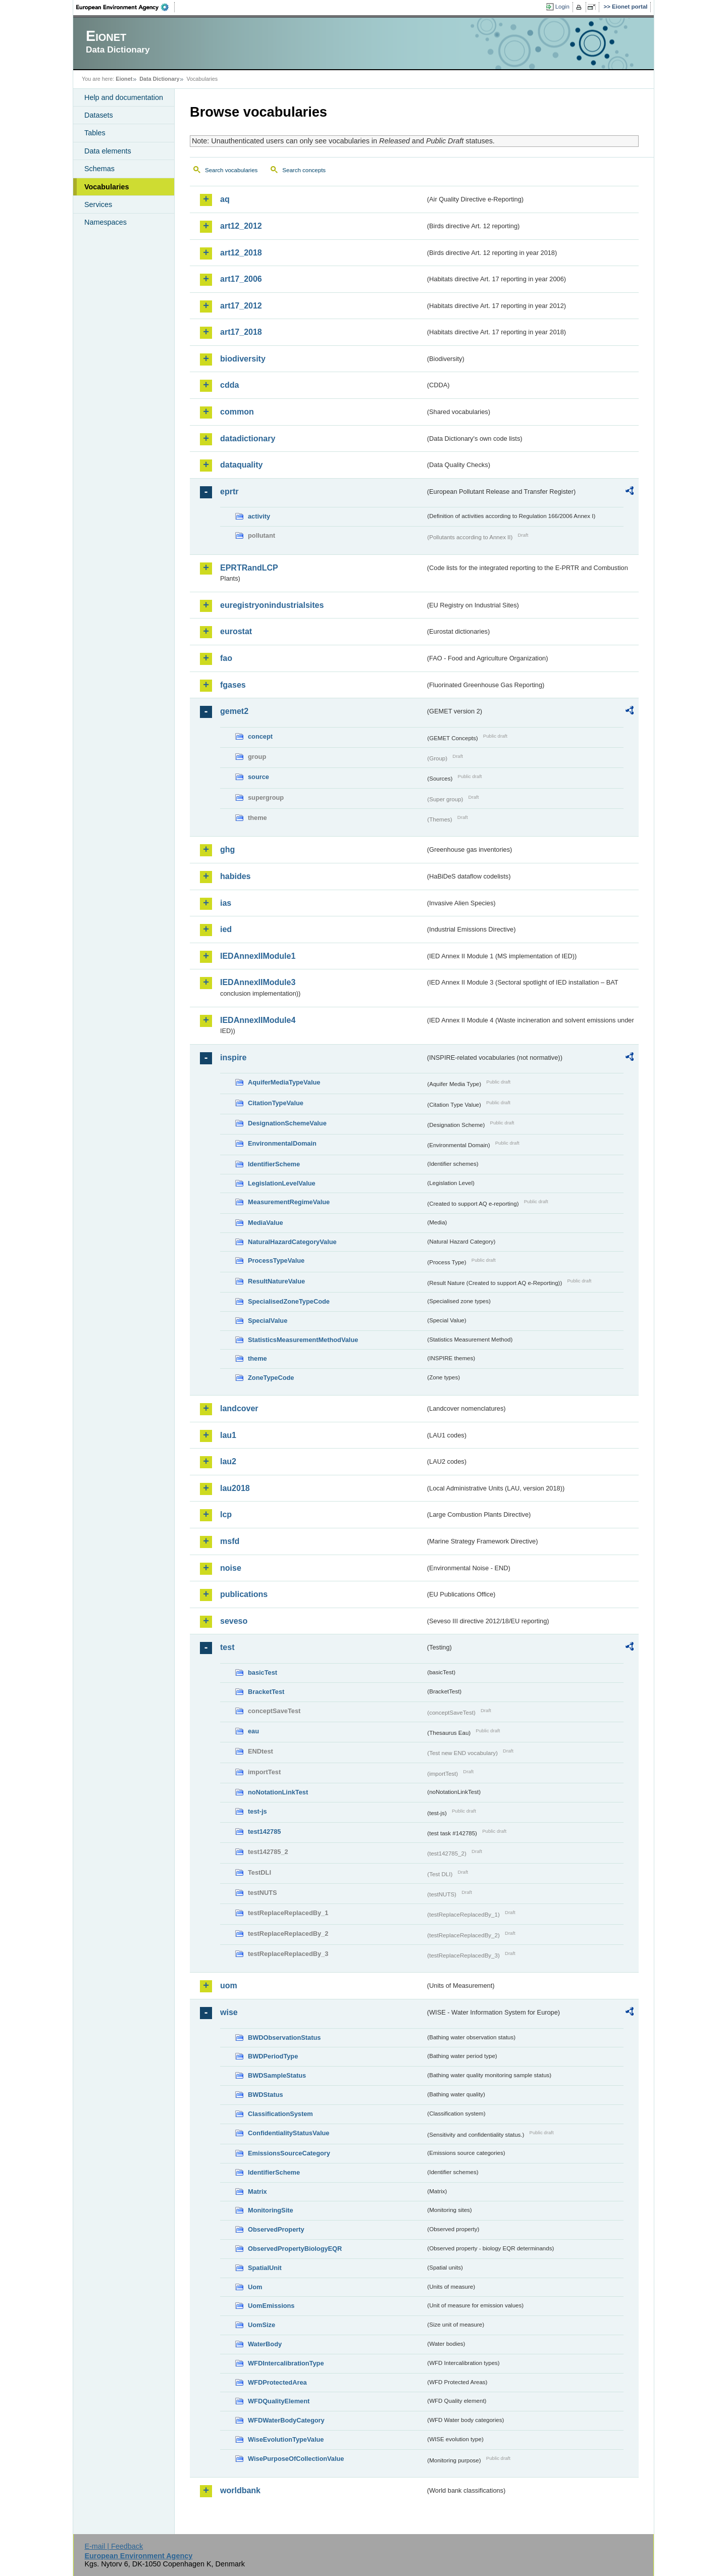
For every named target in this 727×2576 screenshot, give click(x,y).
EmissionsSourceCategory (289, 2153)
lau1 (228, 1435)
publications (244, 1594)
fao (226, 658)
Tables (95, 133)
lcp (226, 1514)
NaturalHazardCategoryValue (292, 1242)
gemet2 (234, 711)
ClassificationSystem (280, 2114)
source (258, 777)
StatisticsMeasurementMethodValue (303, 1340)
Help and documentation (123, 97)
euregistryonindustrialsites (272, 605)
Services (98, 204)
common (237, 411)
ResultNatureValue (276, 1281)
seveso (233, 1621)
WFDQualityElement (278, 2401)
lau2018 (235, 1488)
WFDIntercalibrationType (286, 2363)
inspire (233, 1057)
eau (253, 1731)
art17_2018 (241, 332)
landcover (239, 1408)
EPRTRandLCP (249, 567)
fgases (233, 685)
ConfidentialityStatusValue (288, 2133)
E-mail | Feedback (113, 2546)
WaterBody (265, 2344)
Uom (255, 2287)
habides (235, 876)
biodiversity (243, 358)
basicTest (262, 1672)
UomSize (261, 2325)
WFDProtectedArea (277, 2382)
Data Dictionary (159, 79)
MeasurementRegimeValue (289, 1202)
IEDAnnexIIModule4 (257, 1020)
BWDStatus (265, 2094)
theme (257, 1358)
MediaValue (265, 1222)
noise (230, 1568)
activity (259, 516)
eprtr (229, 491)
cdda (229, 385)
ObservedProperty (276, 2229)
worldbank (240, 2490)
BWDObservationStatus (284, 2037)
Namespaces (105, 222)
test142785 (264, 1831)
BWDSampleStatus (277, 2075)
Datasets (98, 115)
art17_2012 (241, 305)
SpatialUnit (265, 2268)
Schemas (99, 169)
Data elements (107, 151)
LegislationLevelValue (282, 1183)
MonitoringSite (270, 2210)
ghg (227, 849)
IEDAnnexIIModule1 (257, 956)
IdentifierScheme (274, 1164)
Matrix (257, 2191)
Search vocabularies (231, 170)
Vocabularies (106, 187)
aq (225, 199)
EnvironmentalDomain (282, 1143)
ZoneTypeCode (271, 1377)
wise (229, 2012)
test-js (257, 1811)
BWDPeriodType (273, 2056)
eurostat (236, 631)
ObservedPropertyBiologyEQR (295, 2248)
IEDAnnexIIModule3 (257, 982)
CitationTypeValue (275, 1103)
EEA (125, 7)
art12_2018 (241, 252)
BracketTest (266, 1691)
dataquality (241, 464)
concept (260, 736)
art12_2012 (241, 226)
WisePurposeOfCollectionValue (296, 2458)
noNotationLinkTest (278, 1792)
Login (562, 7)
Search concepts (304, 170)
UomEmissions (271, 2305)
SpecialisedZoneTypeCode (289, 1301)
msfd (229, 1541)
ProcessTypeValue (276, 1260)
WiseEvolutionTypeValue (286, 2439)
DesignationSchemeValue (287, 1123)
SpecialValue (267, 1320)
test (227, 1647)
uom (228, 1985)
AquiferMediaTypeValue (284, 1082)
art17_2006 (241, 279)
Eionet (124, 79)
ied (226, 929)
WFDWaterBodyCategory (286, 2420)
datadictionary (247, 438)
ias (225, 903)
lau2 (228, 1461)
